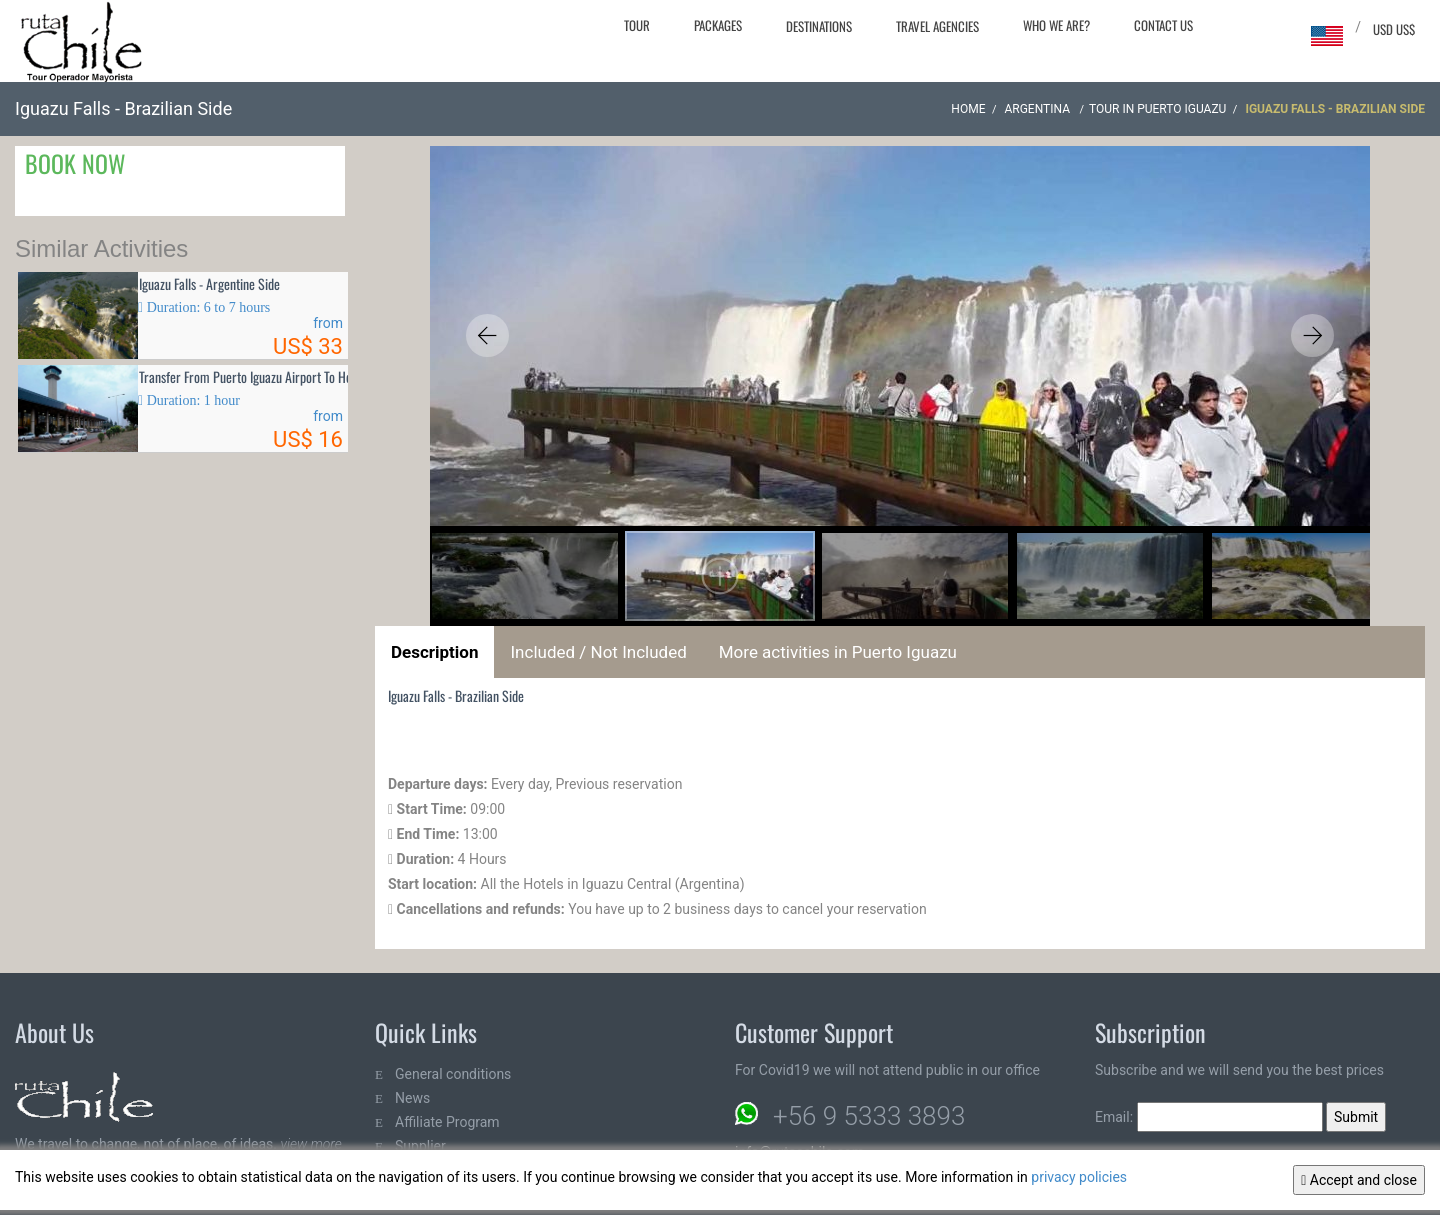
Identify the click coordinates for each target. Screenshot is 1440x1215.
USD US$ (1394, 29)
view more (310, 1144)
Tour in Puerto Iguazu (1157, 109)
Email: (1209, 1117)
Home (968, 109)
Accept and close (1359, 1180)
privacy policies (1079, 1177)
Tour (637, 25)
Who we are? (1056, 25)
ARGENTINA (1038, 109)
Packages (718, 25)
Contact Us (1163, 25)
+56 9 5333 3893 (869, 1116)
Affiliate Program (447, 1122)
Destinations (819, 26)
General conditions (453, 1074)
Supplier (420, 1146)
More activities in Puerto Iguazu (838, 652)
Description (434, 652)
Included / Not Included (598, 652)
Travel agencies (937, 26)
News (412, 1098)
